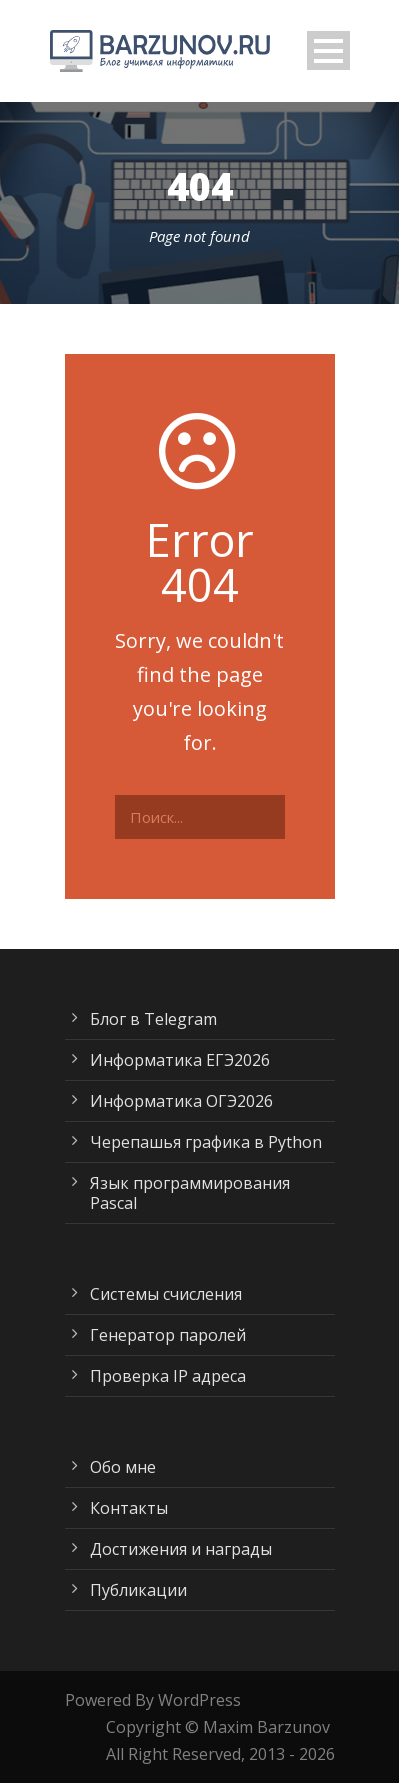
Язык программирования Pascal (190, 1193)
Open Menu (328, 50)
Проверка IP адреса (168, 1376)
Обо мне (123, 1467)
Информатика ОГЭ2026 (181, 1101)
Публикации (138, 1590)
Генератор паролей (168, 1335)
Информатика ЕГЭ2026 (180, 1060)
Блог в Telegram (153, 1019)
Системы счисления (166, 1294)
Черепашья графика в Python (206, 1142)
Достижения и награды (181, 1549)
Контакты (129, 1508)
